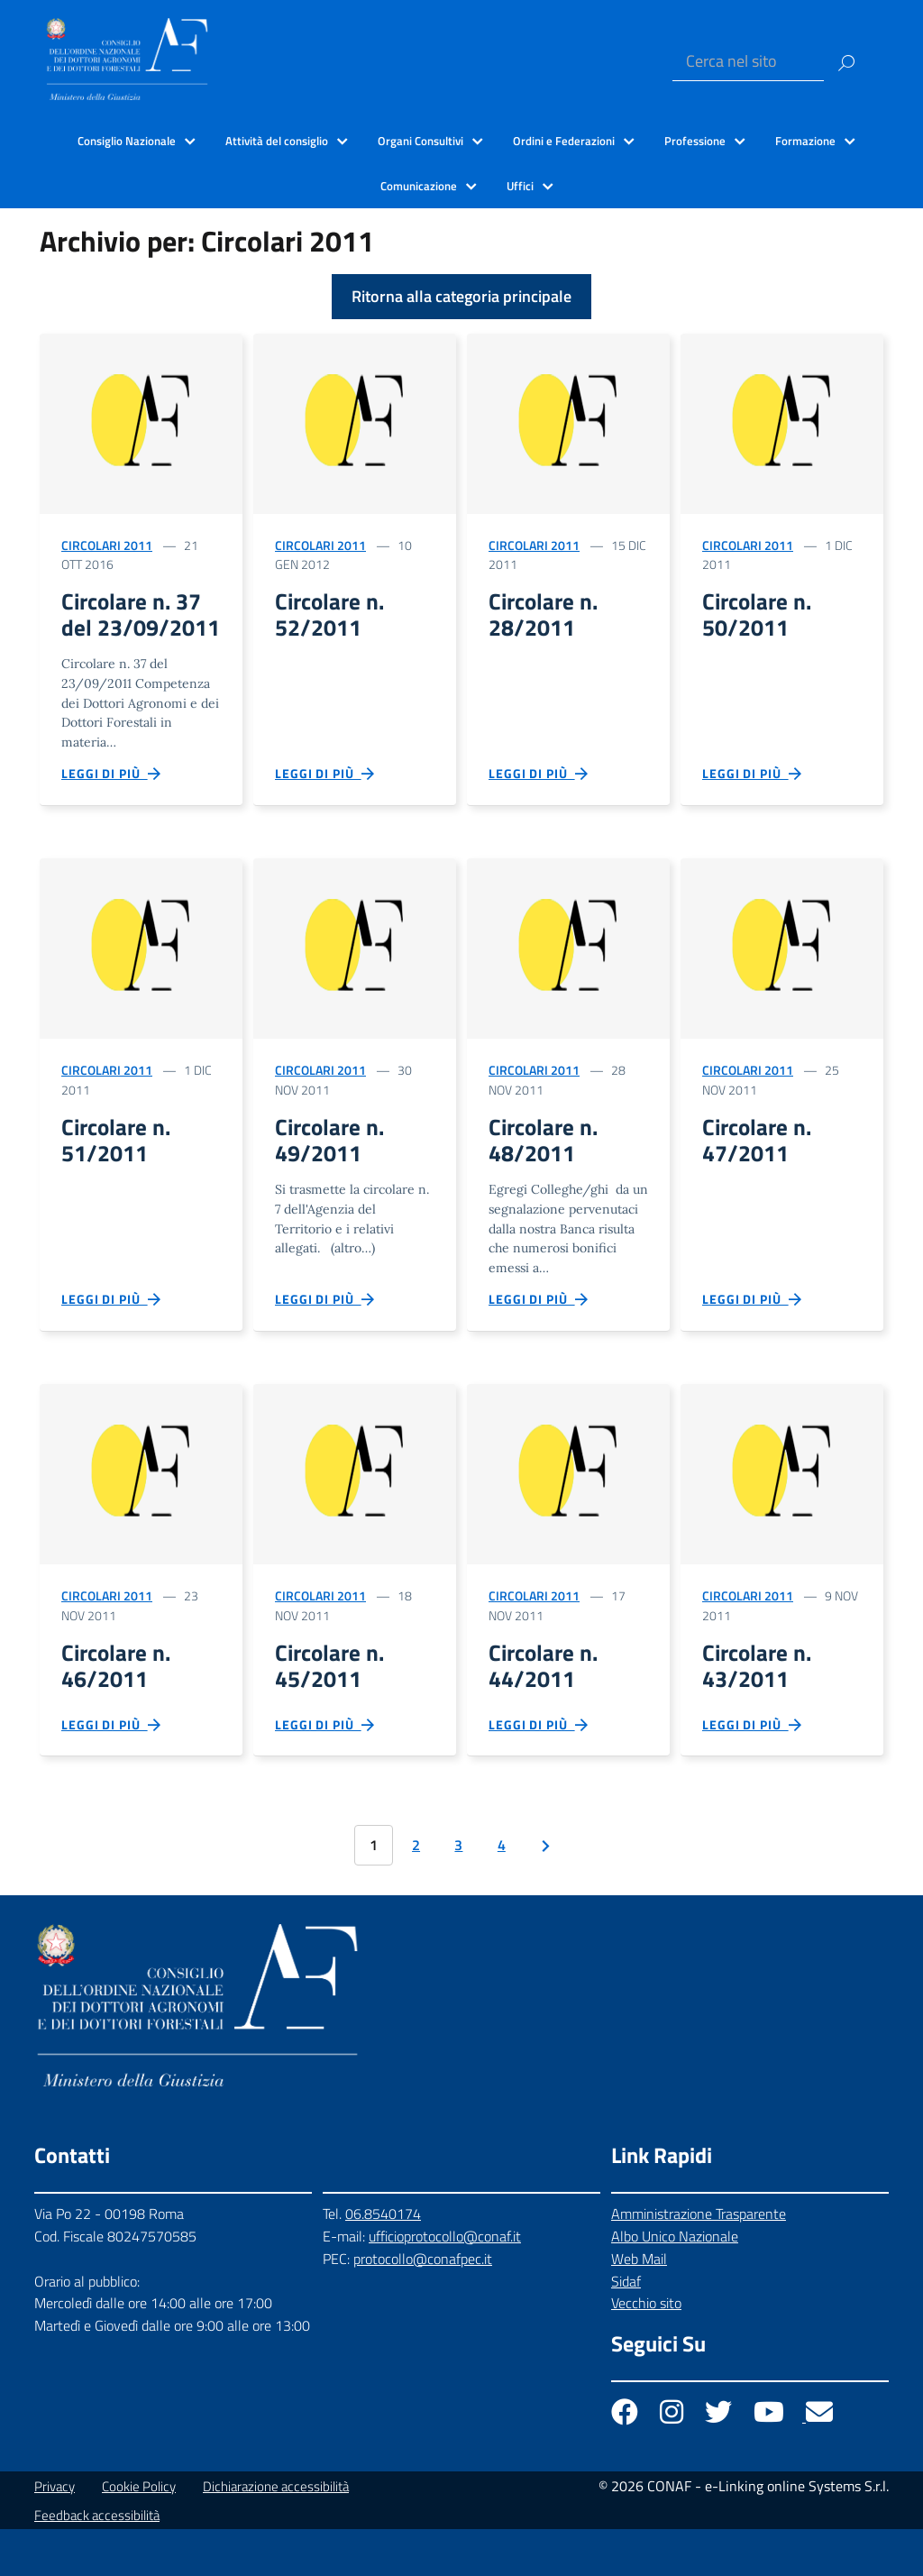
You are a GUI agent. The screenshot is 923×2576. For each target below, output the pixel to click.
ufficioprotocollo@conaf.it (445, 2283)
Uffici (520, 186)
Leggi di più (111, 805)
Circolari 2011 (106, 545)
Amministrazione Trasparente (698, 2260)
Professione (695, 141)
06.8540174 (383, 2260)
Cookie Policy (139, 2533)
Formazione (805, 141)
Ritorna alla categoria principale (461, 296)
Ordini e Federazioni (564, 141)
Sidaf (626, 2327)
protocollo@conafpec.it (422, 2305)
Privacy (54, 2533)
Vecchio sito (646, 2350)
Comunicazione (418, 186)
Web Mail (639, 2304)
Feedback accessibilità (97, 2562)
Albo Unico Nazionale (674, 2283)
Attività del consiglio (276, 141)
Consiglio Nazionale (127, 141)
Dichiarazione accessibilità (276, 2533)
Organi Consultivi (420, 141)
